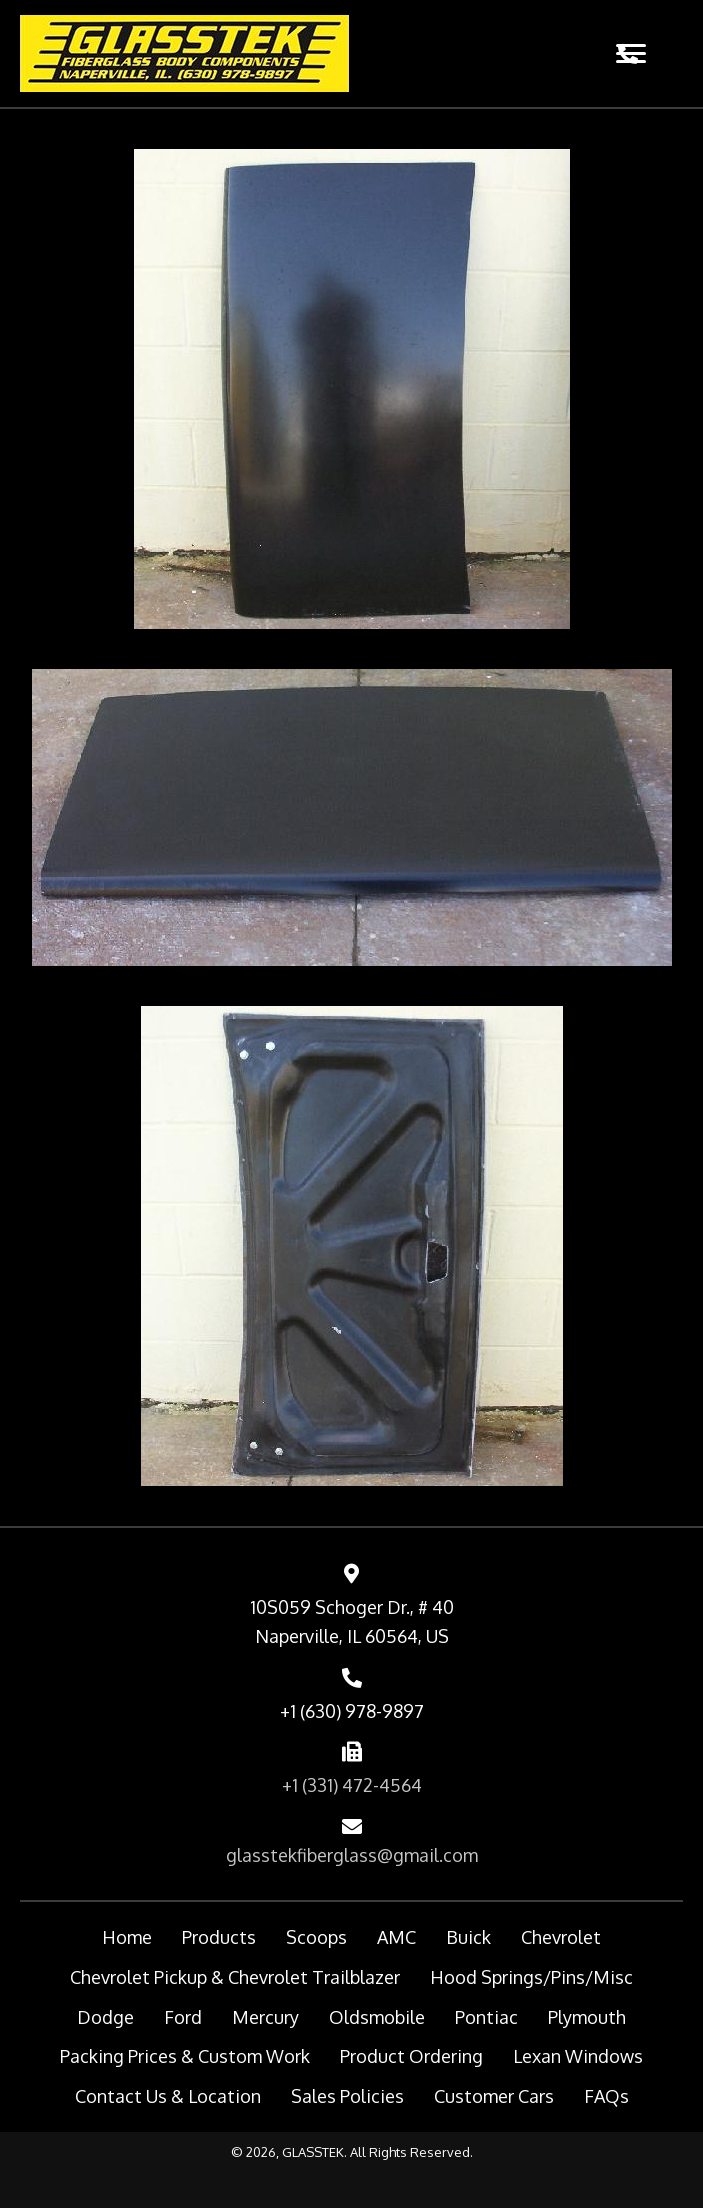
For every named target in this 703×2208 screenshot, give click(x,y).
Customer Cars (494, 2096)
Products (219, 1937)
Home (127, 1937)
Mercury (265, 2017)
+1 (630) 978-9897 (352, 1711)
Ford (183, 2017)
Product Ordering (411, 2056)
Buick (468, 1937)
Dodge (105, 2017)
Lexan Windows (578, 2056)
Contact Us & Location (168, 2096)
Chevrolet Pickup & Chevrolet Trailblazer (235, 1977)
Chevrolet (561, 1937)
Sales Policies (347, 2096)
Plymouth (587, 2017)
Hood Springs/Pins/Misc (531, 1977)
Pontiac (486, 2017)
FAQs (606, 2096)
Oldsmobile (377, 2017)
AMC (396, 1937)
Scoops (316, 1937)
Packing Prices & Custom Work (185, 2056)
